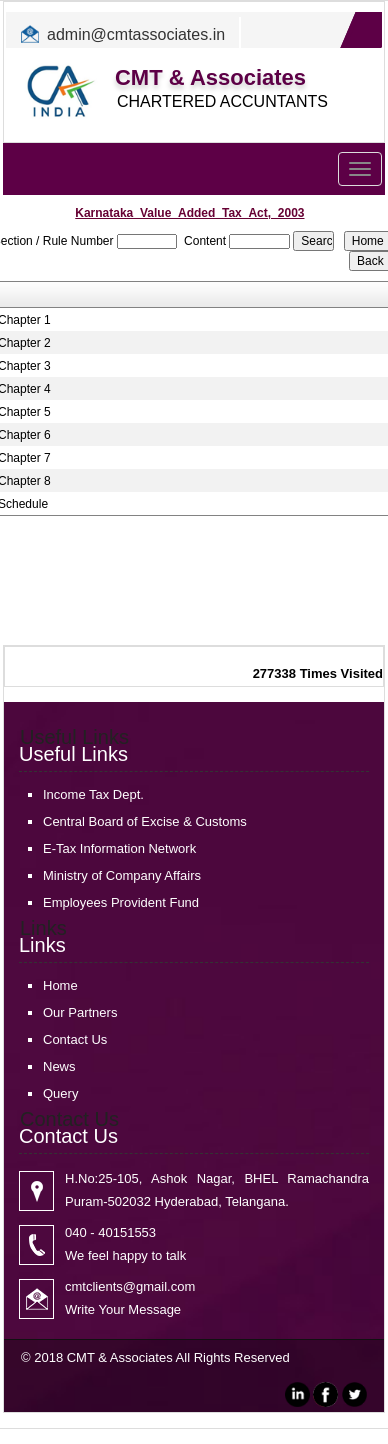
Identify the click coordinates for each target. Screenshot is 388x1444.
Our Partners (80, 1012)
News (59, 1066)
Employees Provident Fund (121, 902)
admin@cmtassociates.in (136, 34)
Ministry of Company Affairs (122, 875)
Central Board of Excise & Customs (145, 821)
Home (60, 985)
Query (60, 1093)
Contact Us (75, 1039)
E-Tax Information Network (119, 848)
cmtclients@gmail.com (130, 1286)
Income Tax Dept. (93, 794)
